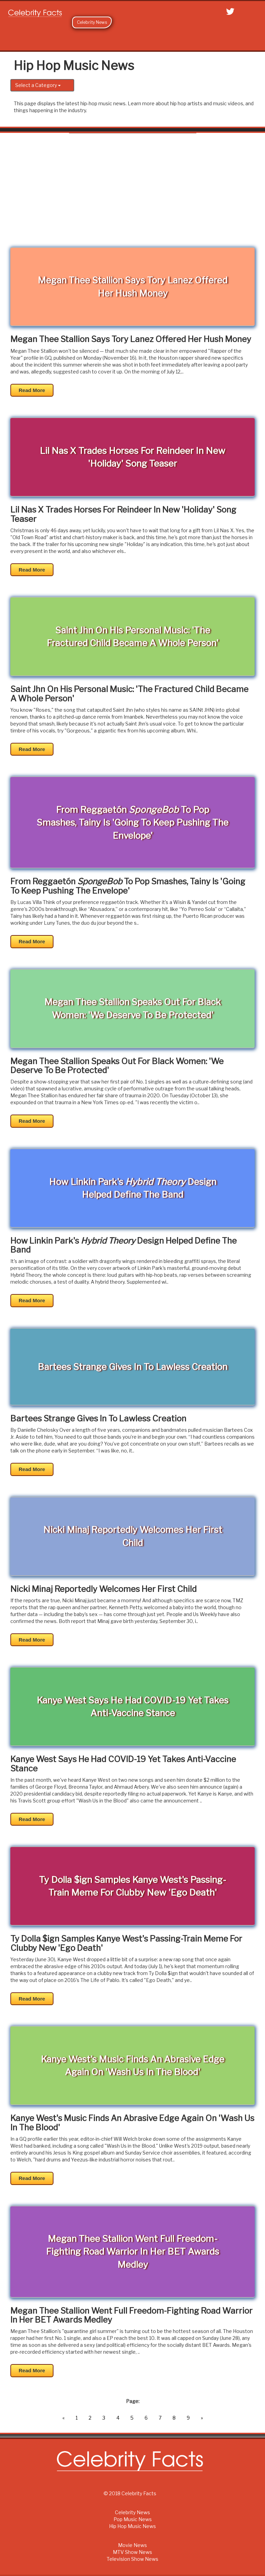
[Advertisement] (132, 195)
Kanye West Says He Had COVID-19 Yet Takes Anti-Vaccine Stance (123, 1764)
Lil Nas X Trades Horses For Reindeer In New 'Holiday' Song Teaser (123, 514)
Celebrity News (132, 2512)
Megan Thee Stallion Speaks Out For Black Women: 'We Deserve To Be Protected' (117, 1066)
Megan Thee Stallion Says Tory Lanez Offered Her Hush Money (130, 339)
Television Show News (132, 2559)
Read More (32, 390)
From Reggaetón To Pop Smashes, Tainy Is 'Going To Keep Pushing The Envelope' (127, 886)
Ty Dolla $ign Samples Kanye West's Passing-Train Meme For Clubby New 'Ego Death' (126, 1943)
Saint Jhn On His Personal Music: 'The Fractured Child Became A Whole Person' (129, 694)
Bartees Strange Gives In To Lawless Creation (98, 1418)
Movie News (132, 2545)
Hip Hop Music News (132, 2526)
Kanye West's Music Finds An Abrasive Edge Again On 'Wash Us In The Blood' (132, 2123)
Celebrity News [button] (92, 22)
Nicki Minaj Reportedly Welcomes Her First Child (103, 1589)
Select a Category (38, 85)
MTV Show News (132, 2552)
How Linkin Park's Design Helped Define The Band (123, 1245)
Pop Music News (133, 2519)
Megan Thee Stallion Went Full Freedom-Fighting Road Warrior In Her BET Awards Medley (131, 2315)
